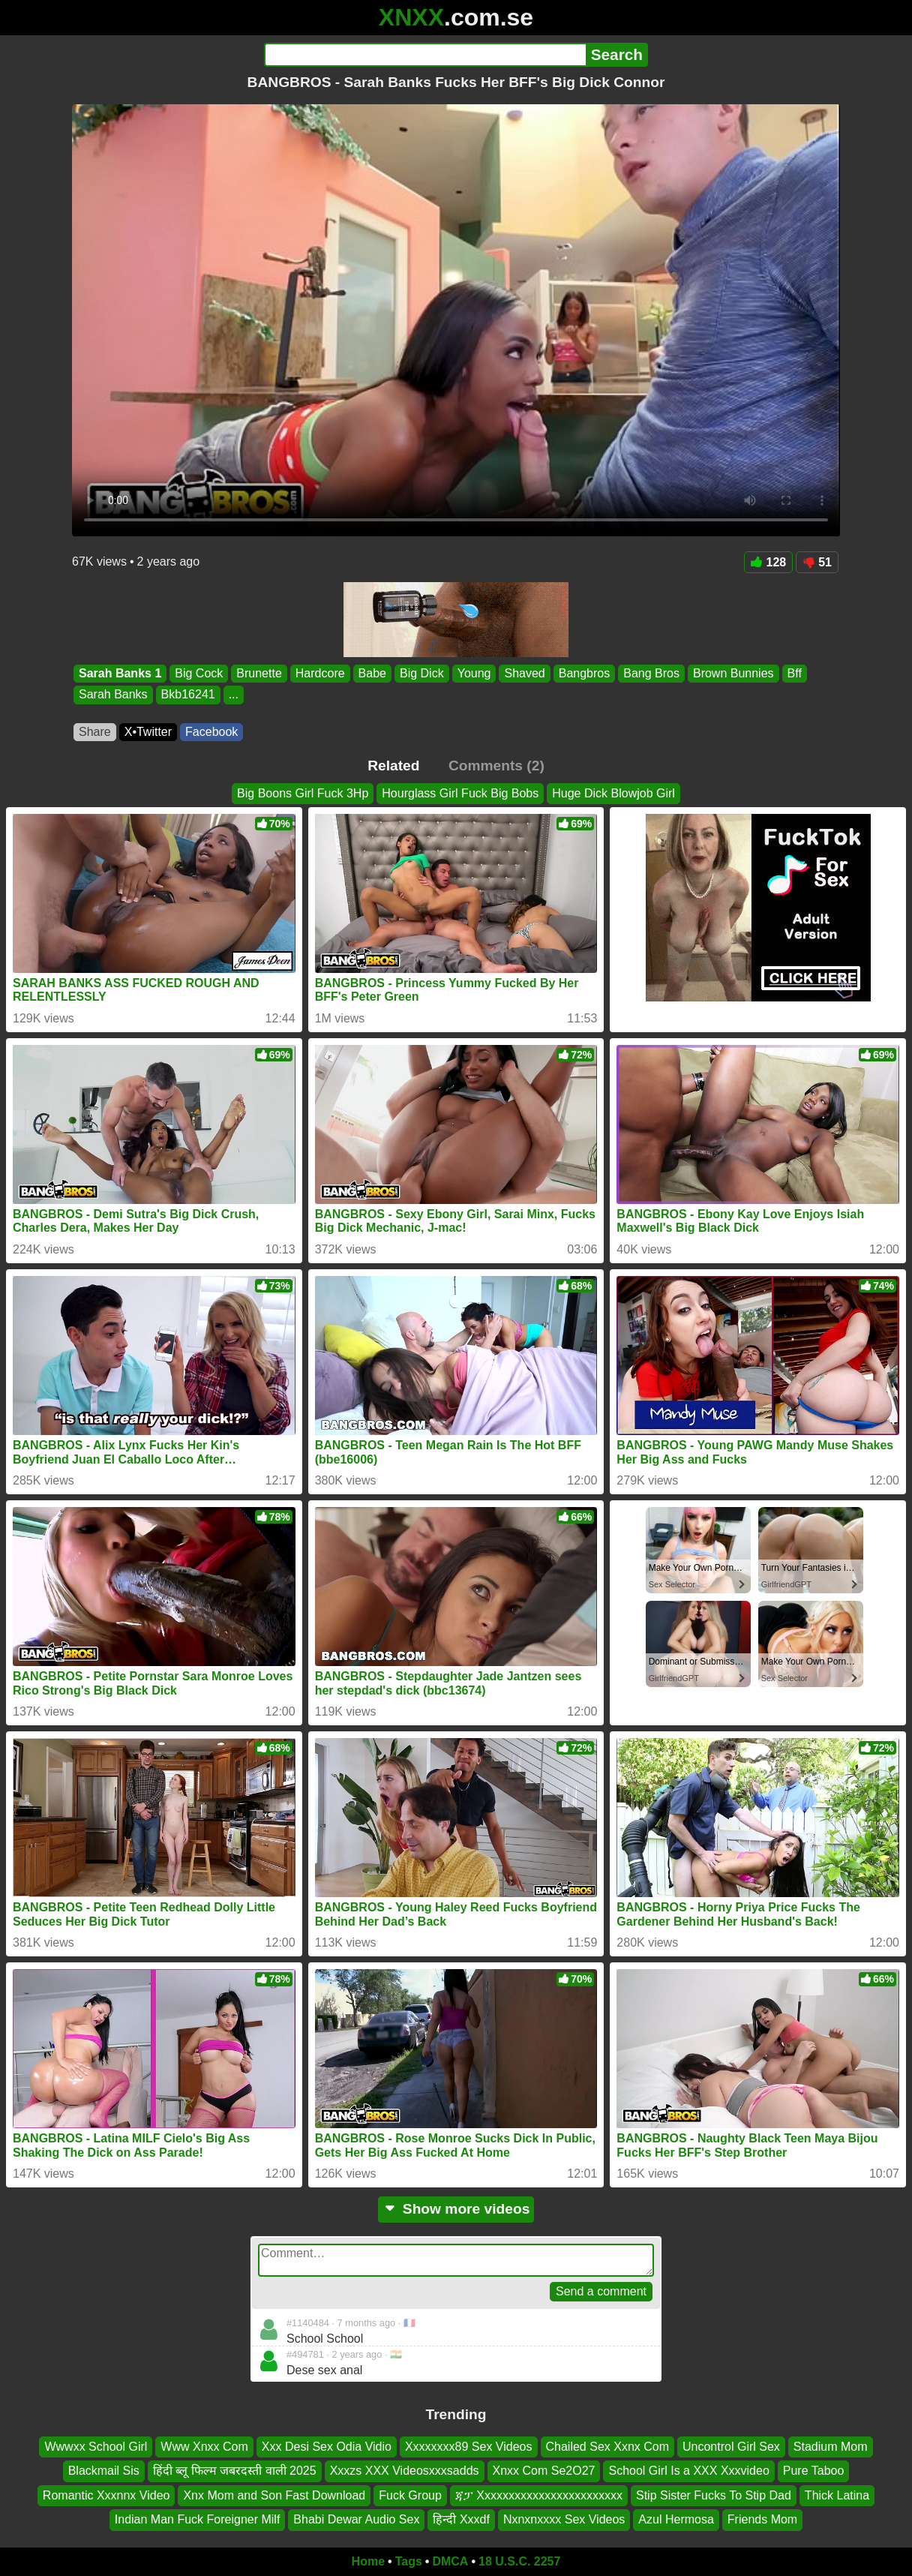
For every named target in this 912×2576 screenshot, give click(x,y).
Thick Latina (837, 2494)
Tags (408, 2561)
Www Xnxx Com (204, 2446)
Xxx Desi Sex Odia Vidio (327, 2446)
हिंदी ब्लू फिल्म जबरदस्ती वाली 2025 (234, 2470)
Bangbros (584, 673)
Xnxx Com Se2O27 (544, 2470)
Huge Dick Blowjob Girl (613, 793)
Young (474, 673)
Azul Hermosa (675, 2519)
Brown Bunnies (733, 673)
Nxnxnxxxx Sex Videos (564, 2519)
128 (769, 562)
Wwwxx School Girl (95, 2446)
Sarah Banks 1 (120, 673)
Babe (372, 673)
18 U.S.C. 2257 (519, 2561)
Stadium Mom (831, 2446)
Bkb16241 (188, 695)
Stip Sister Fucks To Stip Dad (713, 2494)
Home (368, 2561)
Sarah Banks (113, 695)
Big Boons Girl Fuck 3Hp (302, 793)
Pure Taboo (813, 2470)
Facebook (211, 731)
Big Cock (199, 673)
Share (95, 731)
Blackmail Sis (104, 2470)
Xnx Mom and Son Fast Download (274, 2494)
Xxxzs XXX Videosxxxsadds (404, 2470)
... (233, 695)
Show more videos (456, 2209)
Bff (795, 673)
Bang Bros (651, 673)
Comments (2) (496, 765)
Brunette (258, 673)
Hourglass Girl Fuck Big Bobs (460, 793)
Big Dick (422, 673)
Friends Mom (762, 2519)
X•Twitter (148, 731)
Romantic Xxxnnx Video (106, 2494)
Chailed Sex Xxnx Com (608, 2446)
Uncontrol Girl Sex (731, 2446)
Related (393, 765)
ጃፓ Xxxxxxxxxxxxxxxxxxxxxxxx (538, 2494)
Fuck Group (410, 2494)
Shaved (524, 673)
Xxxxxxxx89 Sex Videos (468, 2446)
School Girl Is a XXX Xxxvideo (688, 2470)
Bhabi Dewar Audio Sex (356, 2519)
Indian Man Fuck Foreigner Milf (197, 2519)
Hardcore (320, 673)
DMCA (450, 2561)
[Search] (425, 55)
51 (817, 562)
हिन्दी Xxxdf (461, 2519)
